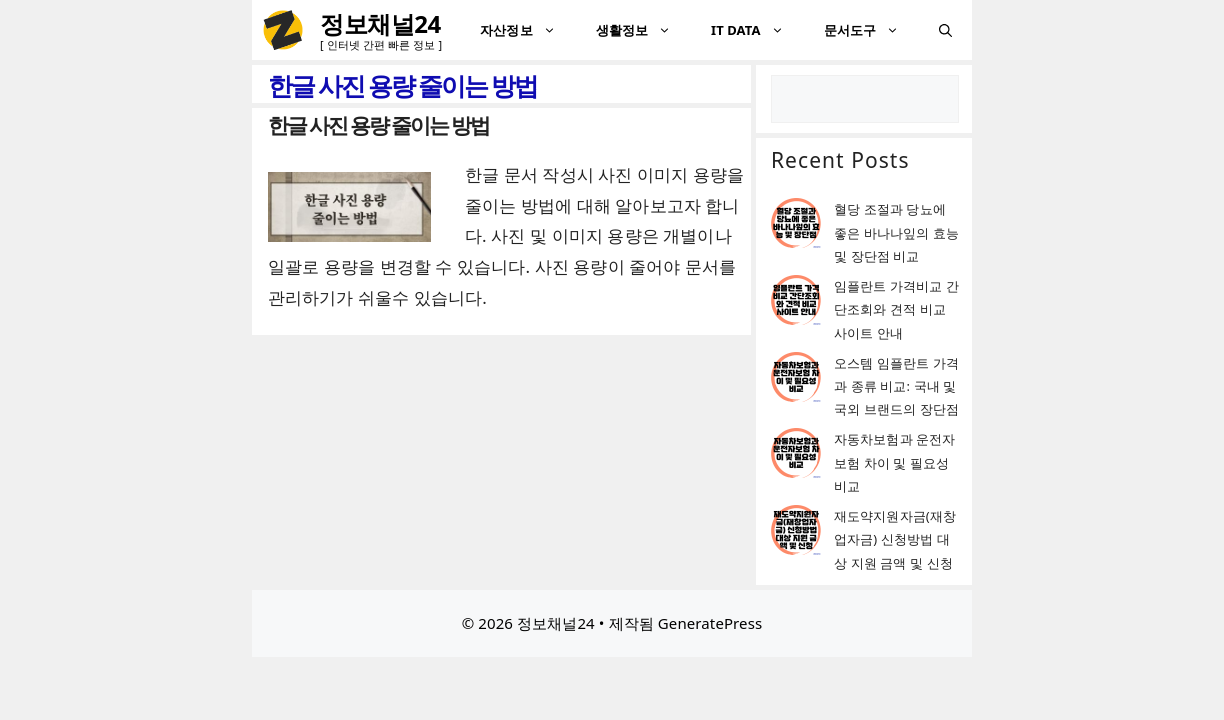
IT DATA (757, 30)
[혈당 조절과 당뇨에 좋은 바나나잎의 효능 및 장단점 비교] (796, 226)
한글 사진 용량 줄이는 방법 (378, 125)
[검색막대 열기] (945, 30)
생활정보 (643, 30)
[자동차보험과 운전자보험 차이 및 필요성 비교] (796, 456)
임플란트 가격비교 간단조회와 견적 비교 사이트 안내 (896, 309)
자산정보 (527, 30)
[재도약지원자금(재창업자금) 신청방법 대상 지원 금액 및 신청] (796, 533)
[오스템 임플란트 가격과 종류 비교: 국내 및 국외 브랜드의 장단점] (796, 380)
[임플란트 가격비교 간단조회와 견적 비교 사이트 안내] (796, 303)
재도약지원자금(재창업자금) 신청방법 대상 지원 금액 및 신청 (895, 539)
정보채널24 (380, 23)
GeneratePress (710, 623)
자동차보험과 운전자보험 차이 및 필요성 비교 (894, 462)
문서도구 (871, 30)
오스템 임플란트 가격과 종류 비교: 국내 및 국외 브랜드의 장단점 (896, 386)
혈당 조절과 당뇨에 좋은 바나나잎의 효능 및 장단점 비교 (896, 232)
